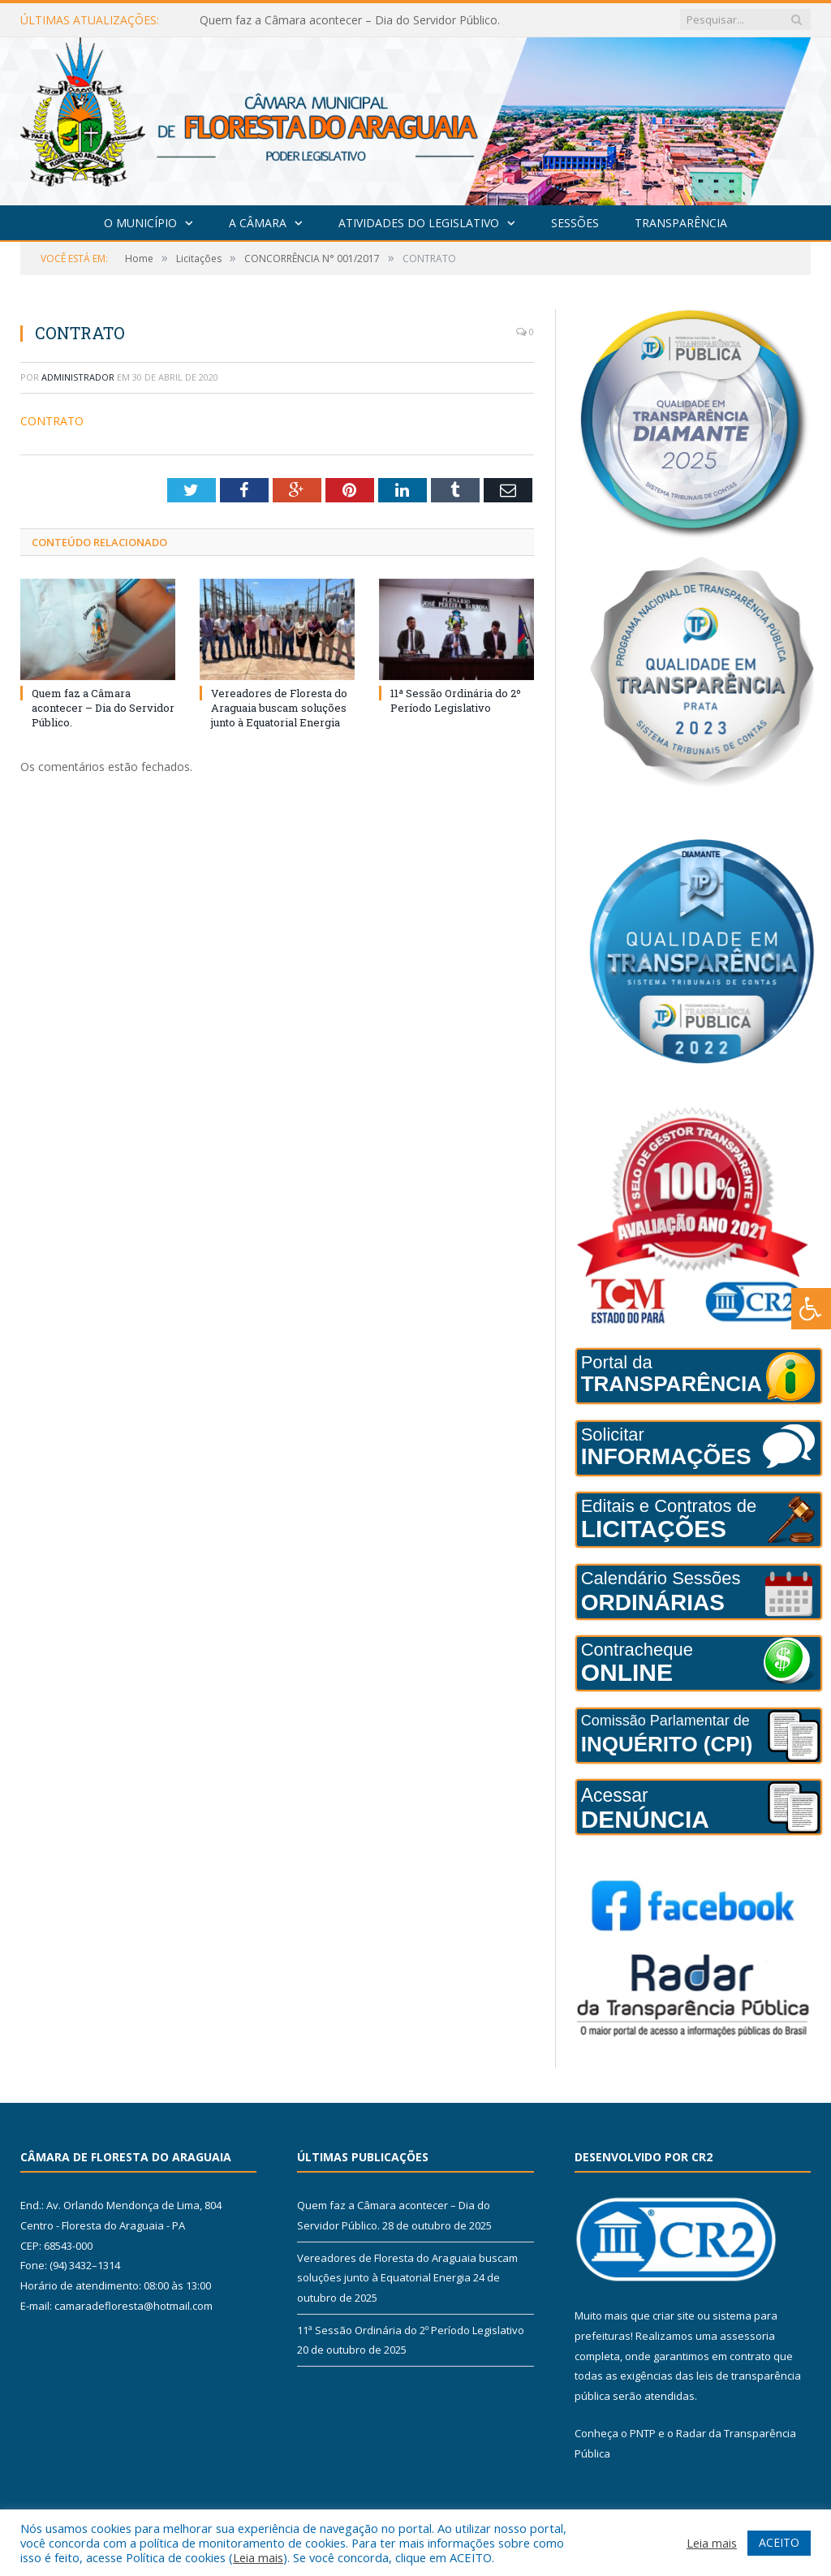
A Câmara (257, 222)
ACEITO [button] (779, 2542)
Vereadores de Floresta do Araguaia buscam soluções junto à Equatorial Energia (279, 708)
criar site (673, 2315)
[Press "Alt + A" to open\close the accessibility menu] (811, 1308)
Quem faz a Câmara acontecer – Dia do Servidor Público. (350, 20)
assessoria (747, 2335)
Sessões (575, 222)
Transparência (681, 222)
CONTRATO (52, 421)
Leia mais (258, 2557)
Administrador (77, 377)
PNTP (643, 2433)
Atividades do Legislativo (418, 222)
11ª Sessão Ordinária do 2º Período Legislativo (455, 700)
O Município (140, 222)
